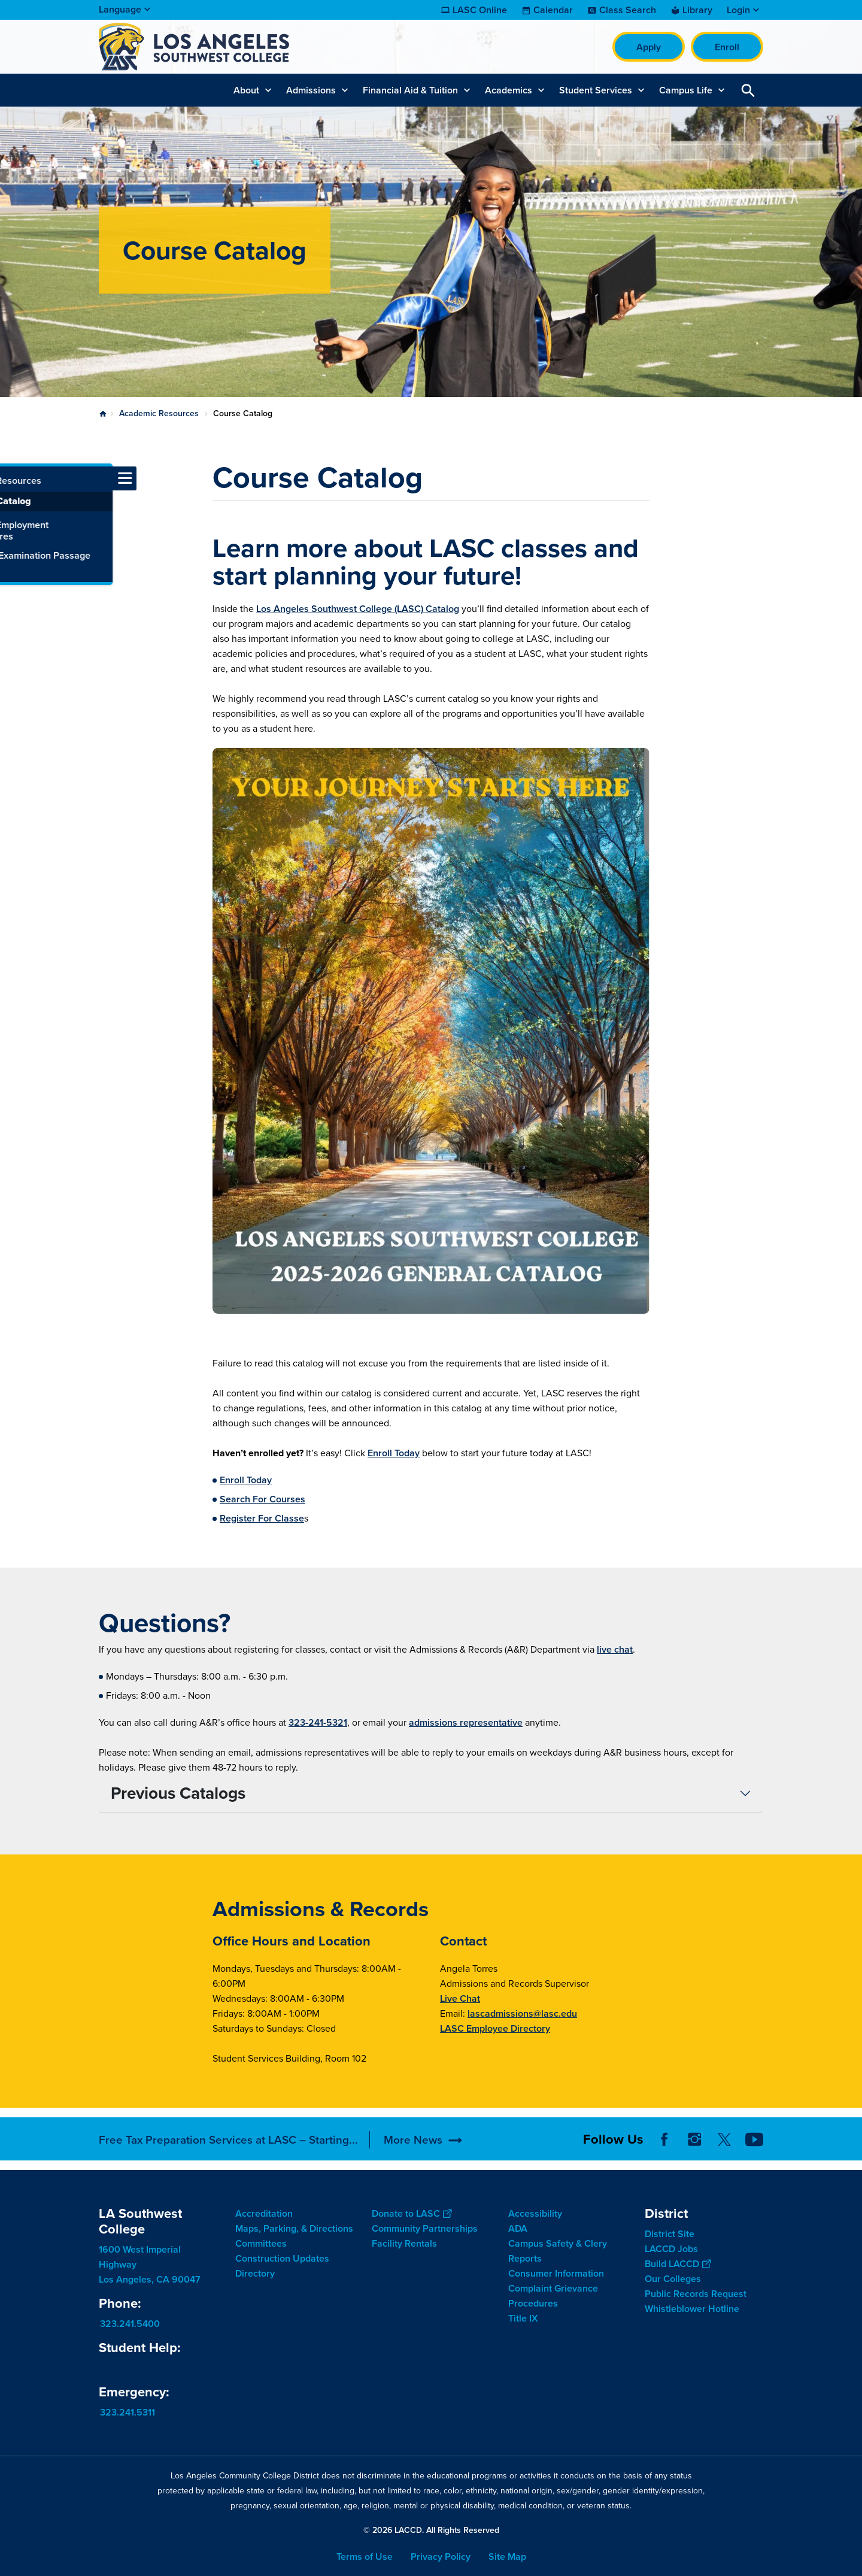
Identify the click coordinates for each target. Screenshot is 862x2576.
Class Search (627, 10)
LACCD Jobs (671, 2249)
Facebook (664, 2139)
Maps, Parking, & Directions (294, 2228)
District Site (669, 2234)
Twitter (724, 2139)
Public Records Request (695, 2294)
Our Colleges (673, 2279)
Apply (648, 47)
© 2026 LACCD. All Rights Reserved (431, 2530)
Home (103, 414)
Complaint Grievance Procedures (553, 2295)
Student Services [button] (595, 90)
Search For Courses (262, 1499)
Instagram (694, 2139)
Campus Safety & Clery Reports (557, 2250)
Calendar (553, 10)
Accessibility (535, 2213)
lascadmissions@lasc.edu (522, 2013)
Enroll (727, 47)
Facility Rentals (404, 2243)
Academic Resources (159, 413)
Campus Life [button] (685, 90)
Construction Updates (282, 2258)
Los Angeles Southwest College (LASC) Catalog (357, 609)
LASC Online (480, 10)
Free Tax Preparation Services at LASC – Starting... (228, 2139)
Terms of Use (364, 2556)
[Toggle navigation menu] (12, 478)
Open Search (748, 90)
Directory (255, 2273)
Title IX (523, 2318)
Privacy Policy (441, 2556)
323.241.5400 (130, 2323)
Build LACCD (678, 2264)
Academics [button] (508, 90)
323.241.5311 (127, 2412)
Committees (261, 2243)
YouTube (754, 2139)
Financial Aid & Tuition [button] (410, 90)
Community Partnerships (425, 2228)
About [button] (246, 90)
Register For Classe (262, 1518)
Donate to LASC (411, 2213)
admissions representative (466, 1722)
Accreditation (264, 2213)
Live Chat (460, 1998)
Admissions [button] (311, 90)
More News (413, 2139)
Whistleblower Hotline (692, 2309)
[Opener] (850, 2135)
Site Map (507, 2556)
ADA (517, 2228)
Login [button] (738, 10)
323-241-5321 (318, 1722)
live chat (615, 1649)
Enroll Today (394, 1453)
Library (697, 10)
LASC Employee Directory (495, 2028)
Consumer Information (556, 2273)
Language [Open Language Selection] (120, 9)
